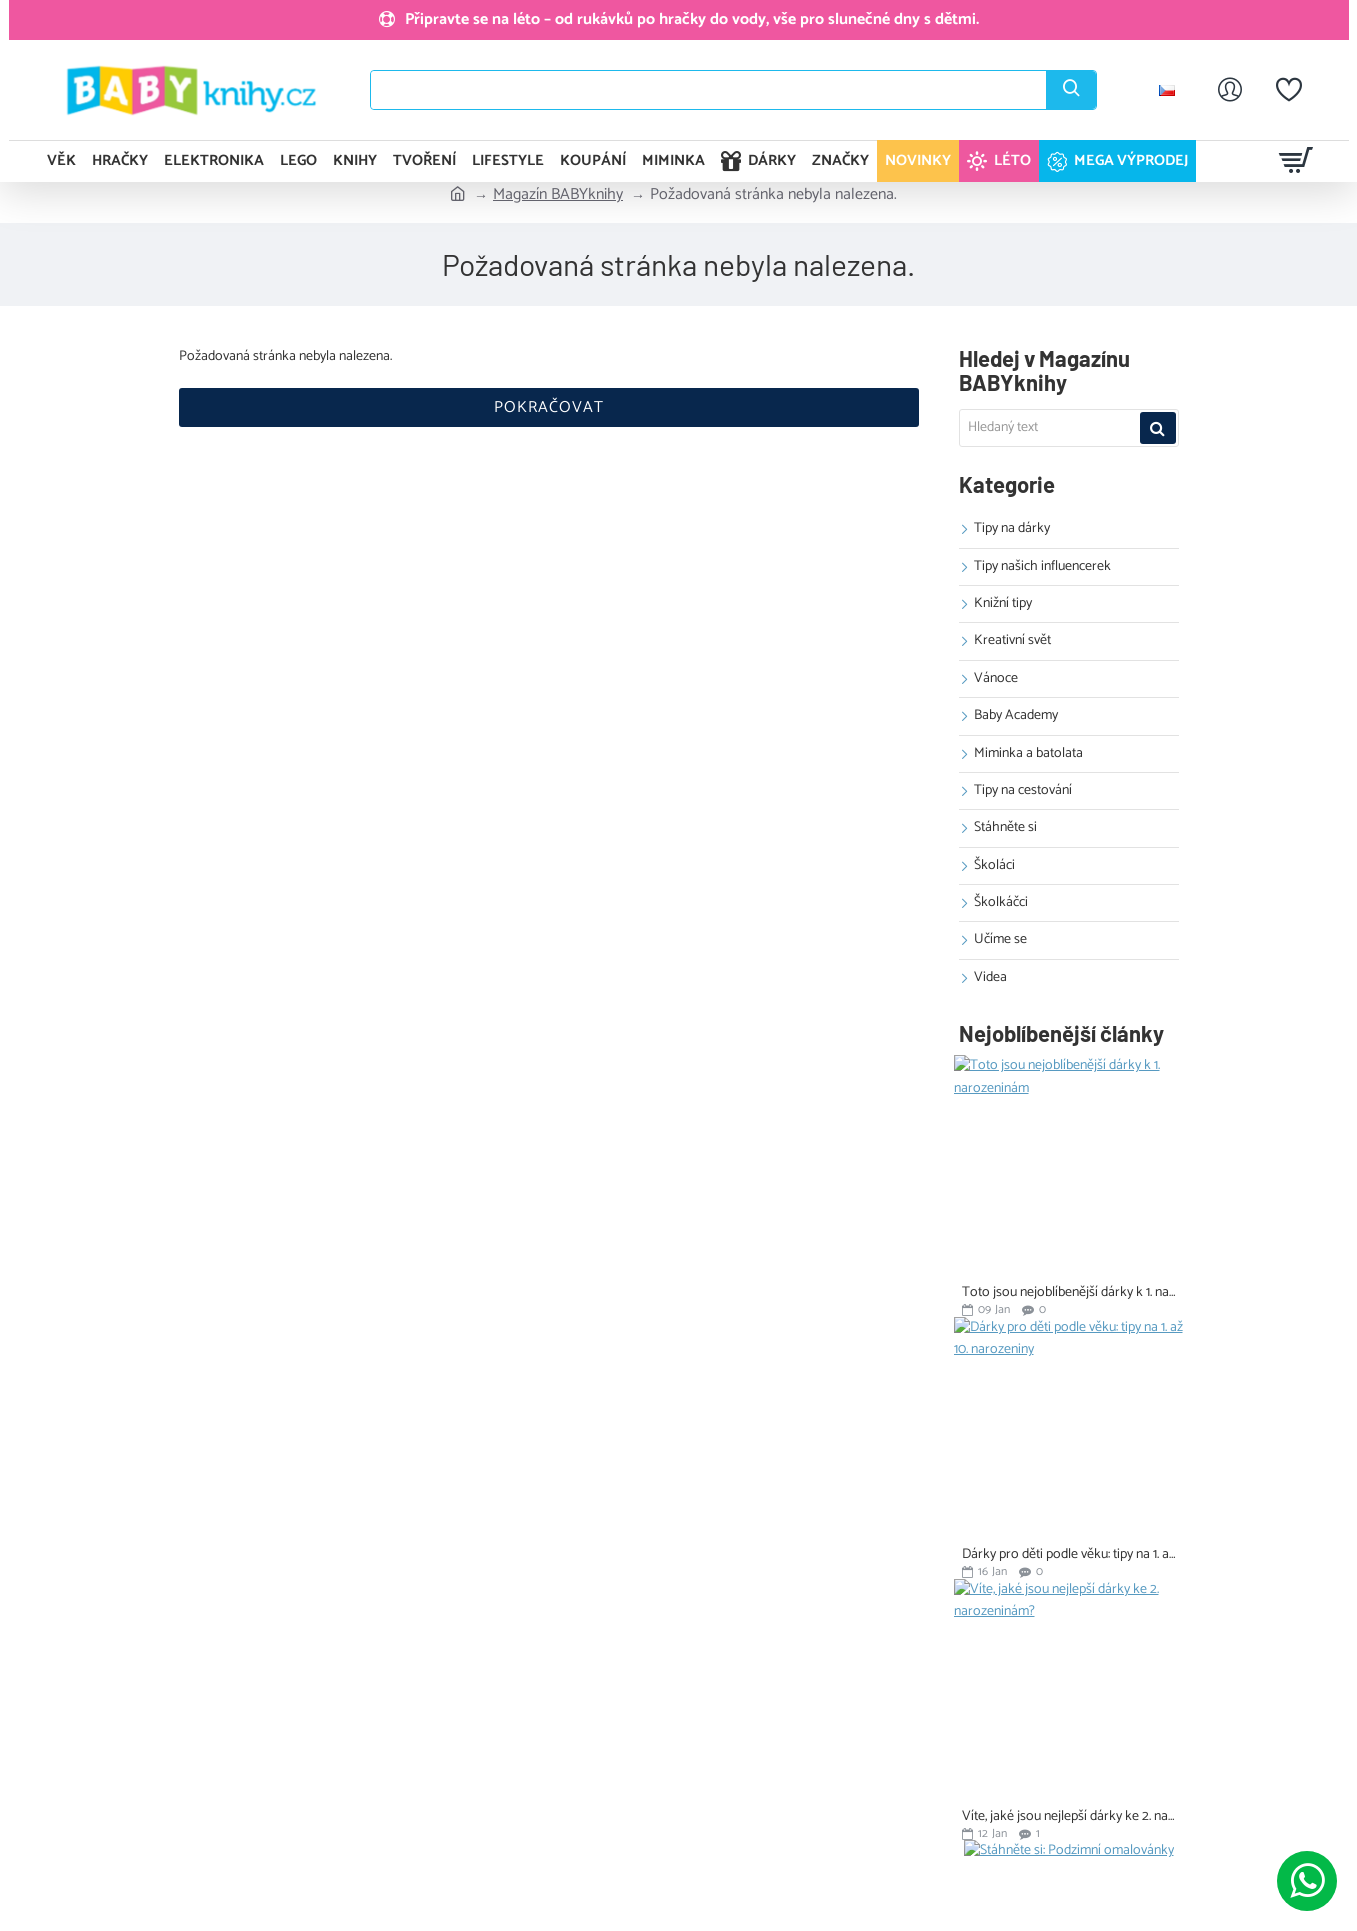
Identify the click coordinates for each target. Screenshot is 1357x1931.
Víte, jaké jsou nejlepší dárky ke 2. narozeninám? (1069, 1816)
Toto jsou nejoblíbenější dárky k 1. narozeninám (1069, 1292)
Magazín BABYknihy (558, 195)
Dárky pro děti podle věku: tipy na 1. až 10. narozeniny (1069, 1554)
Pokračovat (549, 407)
